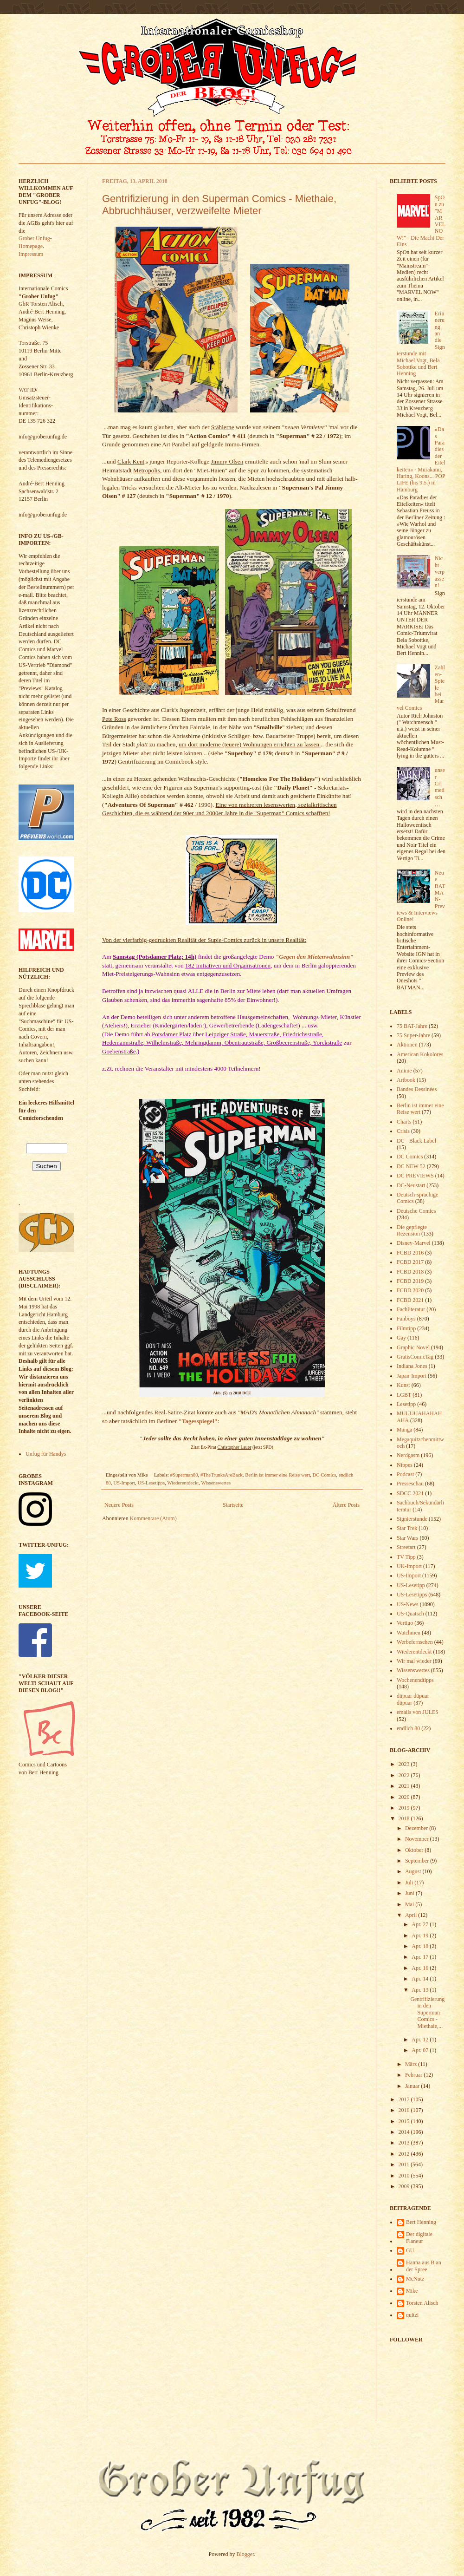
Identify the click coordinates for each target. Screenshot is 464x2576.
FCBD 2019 (410, 1281)
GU (410, 2250)
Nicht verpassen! (440, 571)
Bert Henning (421, 2222)
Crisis (403, 1131)
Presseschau (410, 1483)
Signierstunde (412, 1519)
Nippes (404, 1465)
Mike (412, 2291)
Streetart (406, 1547)
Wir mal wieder (414, 1661)
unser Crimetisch (440, 783)
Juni (410, 1893)
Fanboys (406, 1318)
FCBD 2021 (410, 1300)
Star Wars (407, 1538)
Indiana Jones (412, 1366)
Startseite (233, 1505)
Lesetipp (406, 1404)
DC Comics (324, 1475)
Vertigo (405, 1623)
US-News (408, 1604)
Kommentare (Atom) (153, 1518)
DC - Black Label (416, 1141)
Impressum (31, 254)
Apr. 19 (421, 1935)
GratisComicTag (415, 1356)
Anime (404, 1070)
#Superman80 (184, 1475)
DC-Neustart (411, 1185)
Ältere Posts (346, 1505)
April (411, 1915)
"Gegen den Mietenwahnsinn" (315, 956)
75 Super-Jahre (413, 1035)
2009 (405, 2186)
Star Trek (407, 1528)
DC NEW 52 (411, 1166)
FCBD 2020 (410, 1290)
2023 (405, 1764)
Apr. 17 (421, 1957)
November (417, 1839)
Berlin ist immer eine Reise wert (277, 1475)
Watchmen (408, 1632)
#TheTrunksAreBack (221, 1475)
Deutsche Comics (416, 1211)
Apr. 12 (421, 2039)
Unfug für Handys (46, 1454)
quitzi (412, 2315)
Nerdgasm (408, 1455)
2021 (405, 1786)
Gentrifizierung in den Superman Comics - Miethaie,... (427, 2012)
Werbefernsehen (415, 1642)
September (417, 1860)
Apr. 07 (421, 2050)
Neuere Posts (119, 1505)
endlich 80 (408, 1728)
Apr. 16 (421, 1968)
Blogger (245, 2554)
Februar (414, 2075)
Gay (401, 1337)
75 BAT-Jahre (412, 1026)
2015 (405, 2121)
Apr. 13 (421, 1990)
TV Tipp (406, 1557)
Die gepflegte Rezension (412, 1230)
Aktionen (407, 1044)
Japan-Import (411, 1376)
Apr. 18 (421, 1946)
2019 (405, 1808)
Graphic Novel (413, 1347)
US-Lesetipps (151, 1482)
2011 (405, 2164)
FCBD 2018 (410, 1271)
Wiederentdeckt (183, 1482)
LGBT (404, 1395)
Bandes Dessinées (417, 1089)
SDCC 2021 (410, 1493)
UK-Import (409, 1566)
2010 (405, 2175)
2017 (405, 2099)
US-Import (124, 1482)
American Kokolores (420, 1054)
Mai (410, 1904)
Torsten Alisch (422, 2303)
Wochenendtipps (415, 1680)
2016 (405, 2110)
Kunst (403, 1385)
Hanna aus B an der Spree (423, 2265)
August (414, 1871)
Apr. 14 (421, 1978)
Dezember (417, 1828)
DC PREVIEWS (415, 1175)
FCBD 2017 (410, 1262)
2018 (405, 1818)
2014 (405, 2132)
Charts (404, 1121)
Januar (413, 2086)
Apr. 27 (421, 1924)
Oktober (415, 1850)
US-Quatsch (410, 1613)
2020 (405, 1797)
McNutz (415, 2278)
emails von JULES (417, 1712)
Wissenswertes (216, 1482)
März (411, 2064)
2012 (405, 2154)
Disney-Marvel (414, 1243)
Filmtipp (406, 1328)
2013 (405, 2142)
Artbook (406, 1080)
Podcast (405, 1474)
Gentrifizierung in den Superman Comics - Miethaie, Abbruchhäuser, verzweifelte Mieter (219, 204)
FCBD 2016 (410, 1252)
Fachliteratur (411, 1309)
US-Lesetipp (411, 1585)
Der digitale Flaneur (419, 2237)
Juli (409, 1882)
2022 (405, 1775)
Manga (404, 1429)
